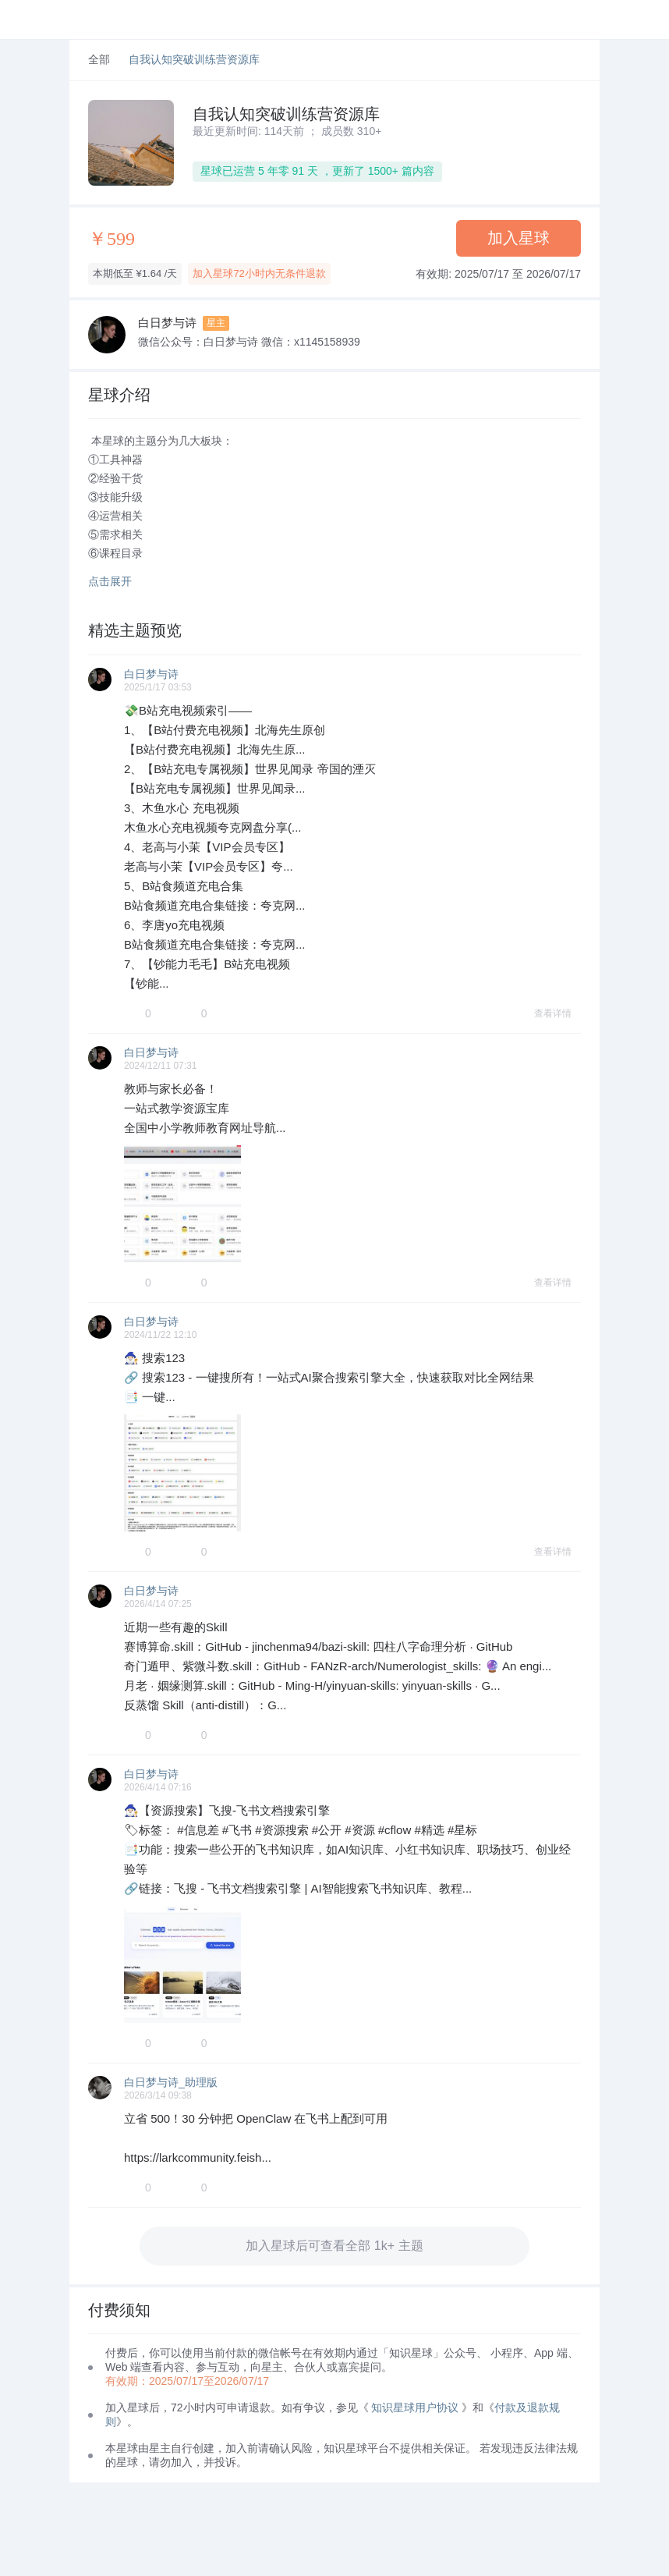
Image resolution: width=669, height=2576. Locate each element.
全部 (99, 60)
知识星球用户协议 (414, 2407)
